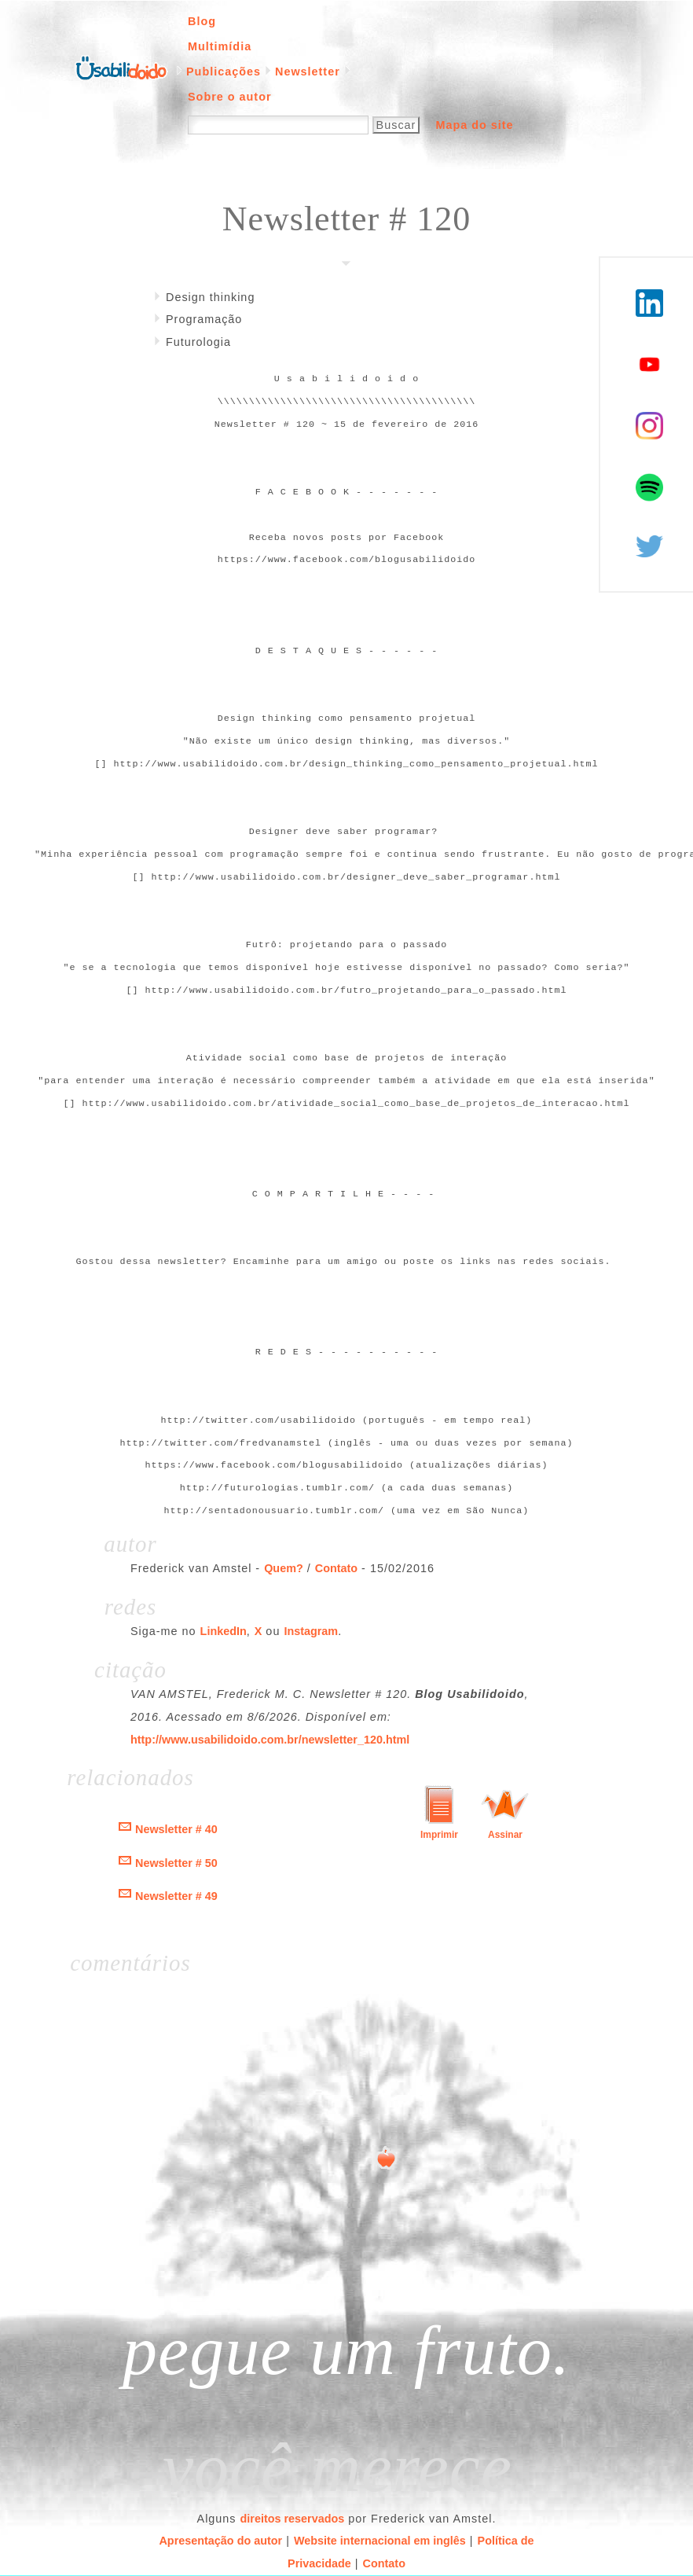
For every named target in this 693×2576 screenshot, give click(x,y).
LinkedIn (223, 1631)
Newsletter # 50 (176, 1863)
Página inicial (121, 66)
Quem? (283, 1568)
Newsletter (307, 71)
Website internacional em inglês (380, 2540)
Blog (202, 21)
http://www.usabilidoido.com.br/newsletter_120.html (269, 1739)
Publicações (223, 71)
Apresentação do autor (220, 2540)
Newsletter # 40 (176, 1829)
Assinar (505, 1834)
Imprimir (439, 1834)
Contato (336, 1568)
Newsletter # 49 (176, 1896)
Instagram (311, 1631)
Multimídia (219, 46)
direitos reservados (292, 2518)
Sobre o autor (230, 96)
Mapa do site (474, 125)
